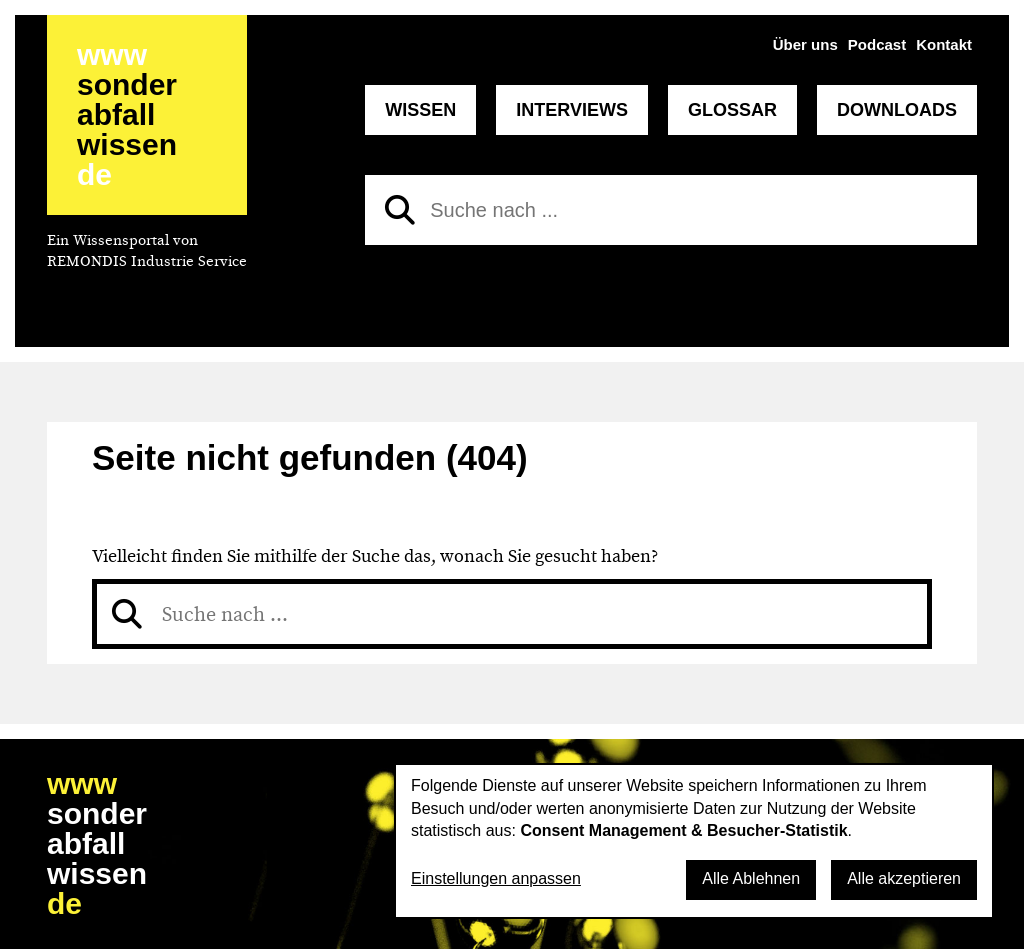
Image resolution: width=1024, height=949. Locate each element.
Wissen (420, 110)
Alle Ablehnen (751, 878)
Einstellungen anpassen (496, 878)
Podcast (877, 44)
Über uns (805, 44)
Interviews (572, 110)
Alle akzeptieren (904, 878)
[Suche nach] (671, 210)
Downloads (897, 110)
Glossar (732, 110)
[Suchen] (400, 210)
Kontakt (944, 44)
